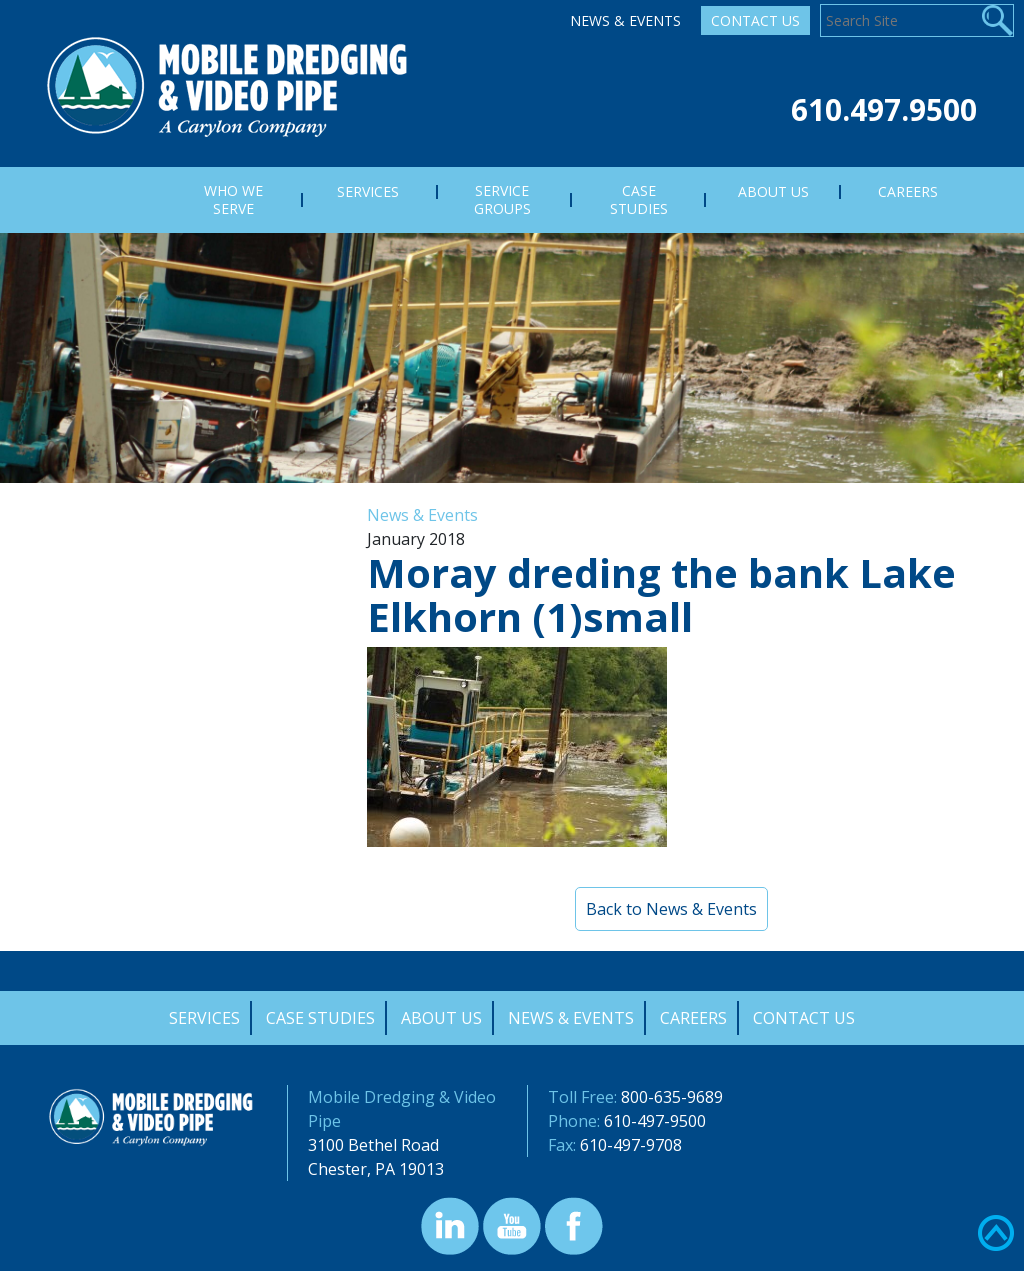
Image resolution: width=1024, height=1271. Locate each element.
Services (204, 1018)
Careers (693, 1018)
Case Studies (320, 1018)
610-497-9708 (631, 1145)
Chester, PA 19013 (376, 1169)
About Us (441, 1018)
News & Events (625, 20)
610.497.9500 (884, 109)
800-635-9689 (672, 1097)
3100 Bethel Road (373, 1145)
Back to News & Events (671, 909)
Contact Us (755, 20)
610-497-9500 (655, 1121)
